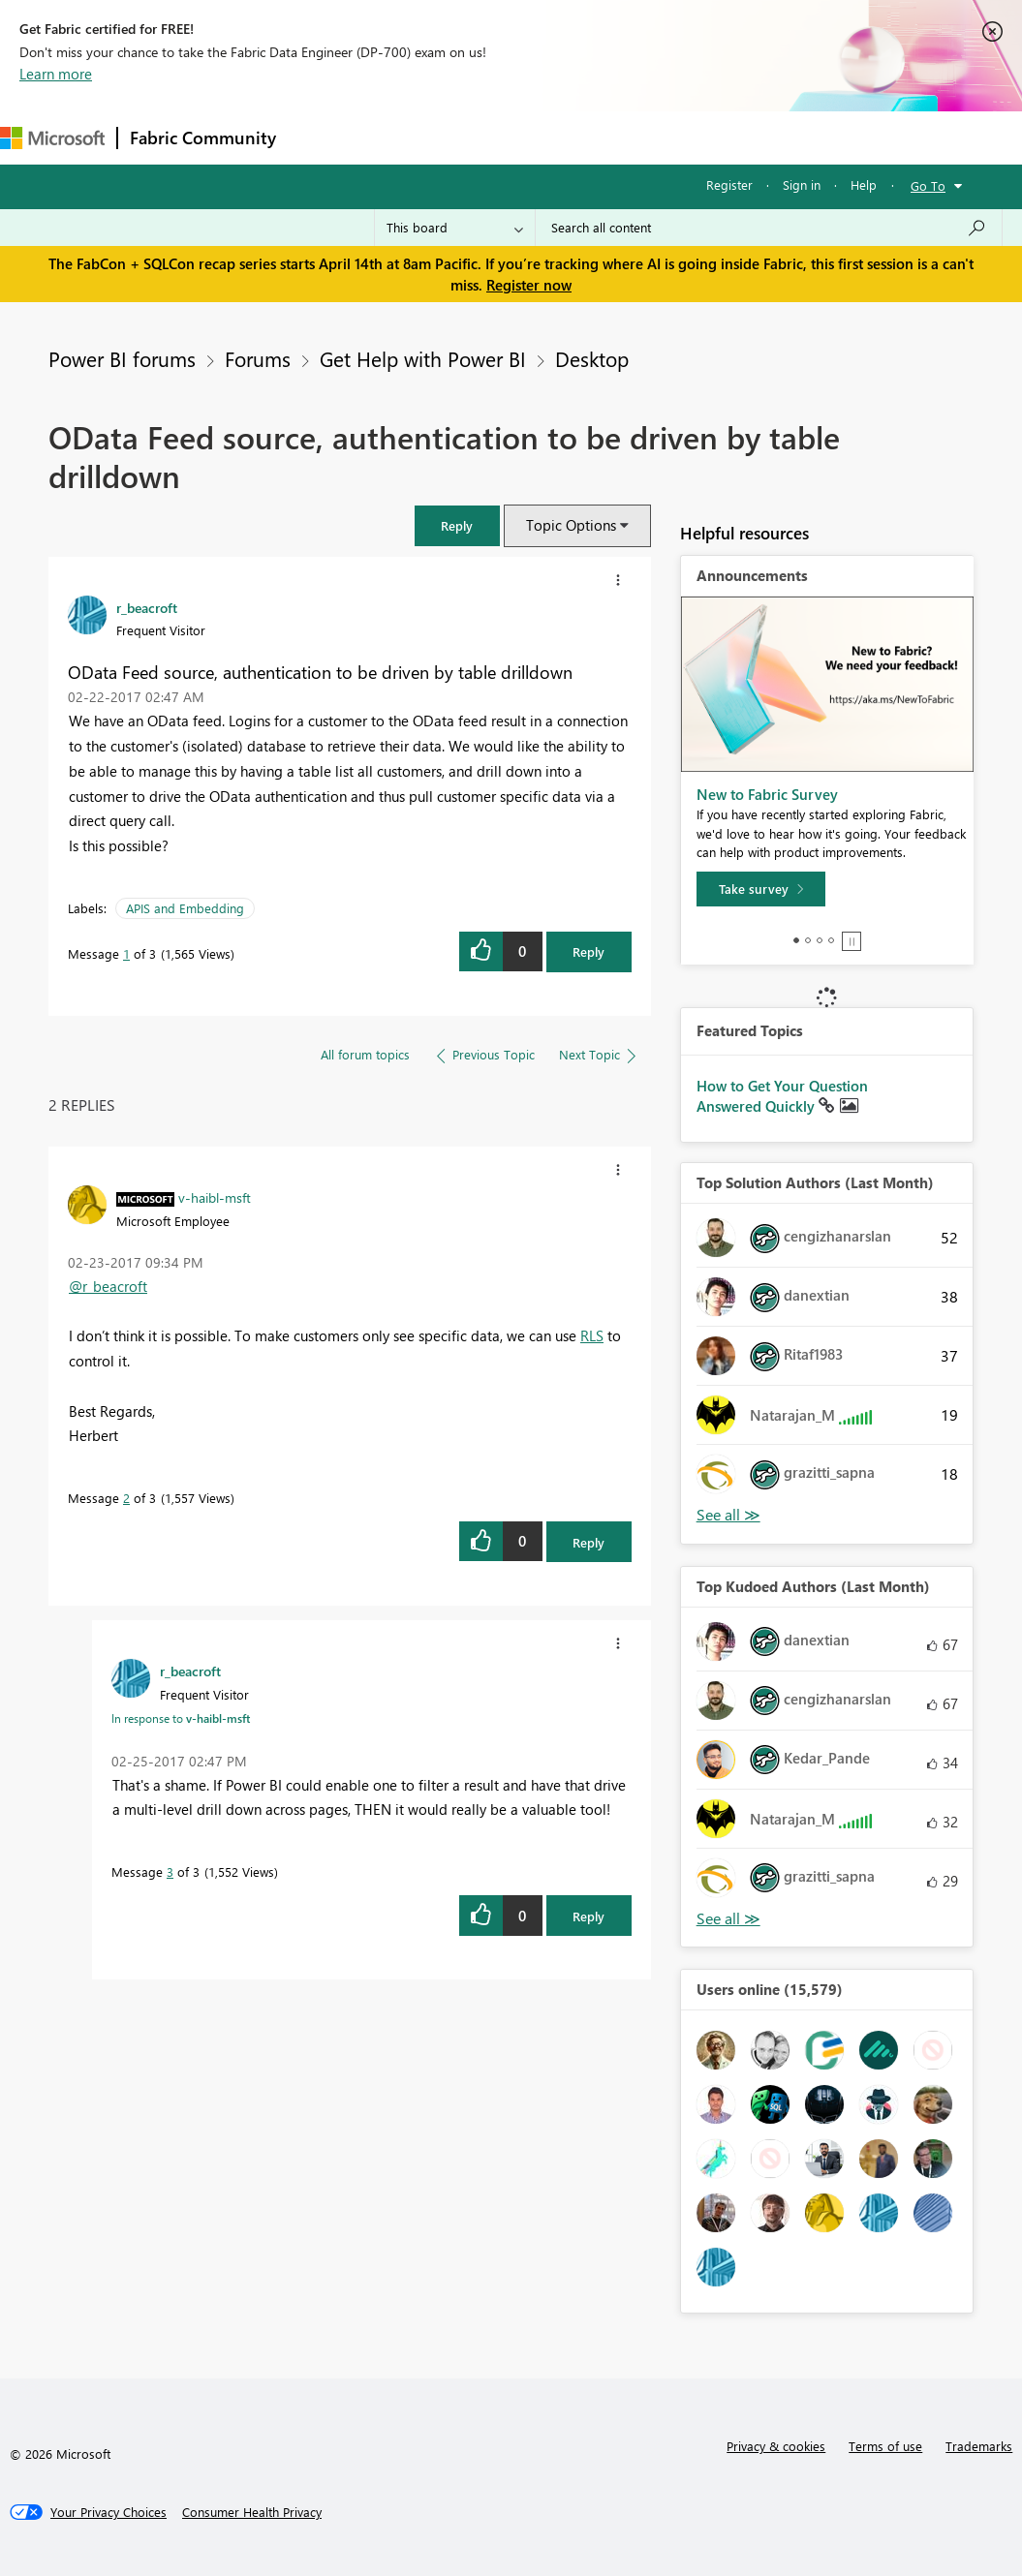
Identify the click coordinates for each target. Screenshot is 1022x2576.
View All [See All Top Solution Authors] (728, 1515)
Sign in (802, 184)
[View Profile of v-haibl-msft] (214, 1197)
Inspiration (405, 137)
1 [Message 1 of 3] (126, 953)
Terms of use (885, 2446)
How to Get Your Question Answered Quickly (782, 1096)
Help (864, 184)
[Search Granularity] (455, 227)
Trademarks (978, 2446)
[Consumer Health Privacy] (252, 2512)
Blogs (657, 137)
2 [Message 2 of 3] (126, 1497)
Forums (320, 137)
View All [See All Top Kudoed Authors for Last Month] (728, 1919)
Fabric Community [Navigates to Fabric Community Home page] (203, 137)
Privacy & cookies (776, 2446)
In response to (180, 1718)
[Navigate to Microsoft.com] (52, 138)
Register (729, 184)
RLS (592, 1335)
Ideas (485, 137)
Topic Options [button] (571, 525)
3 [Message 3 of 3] (170, 1871)
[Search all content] (769, 227)
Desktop (592, 358)
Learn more (55, 73)
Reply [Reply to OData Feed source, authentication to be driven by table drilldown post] (588, 951)
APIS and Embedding (185, 908)
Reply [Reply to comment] (588, 1542)
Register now (529, 284)
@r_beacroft (108, 1286)
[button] (457, 525)
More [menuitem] (723, 137)
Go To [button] (928, 185)
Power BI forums (122, 358)
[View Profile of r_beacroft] (146, 607)
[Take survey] (761, 889)
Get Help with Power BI (423, 358)
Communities (571, 137)
